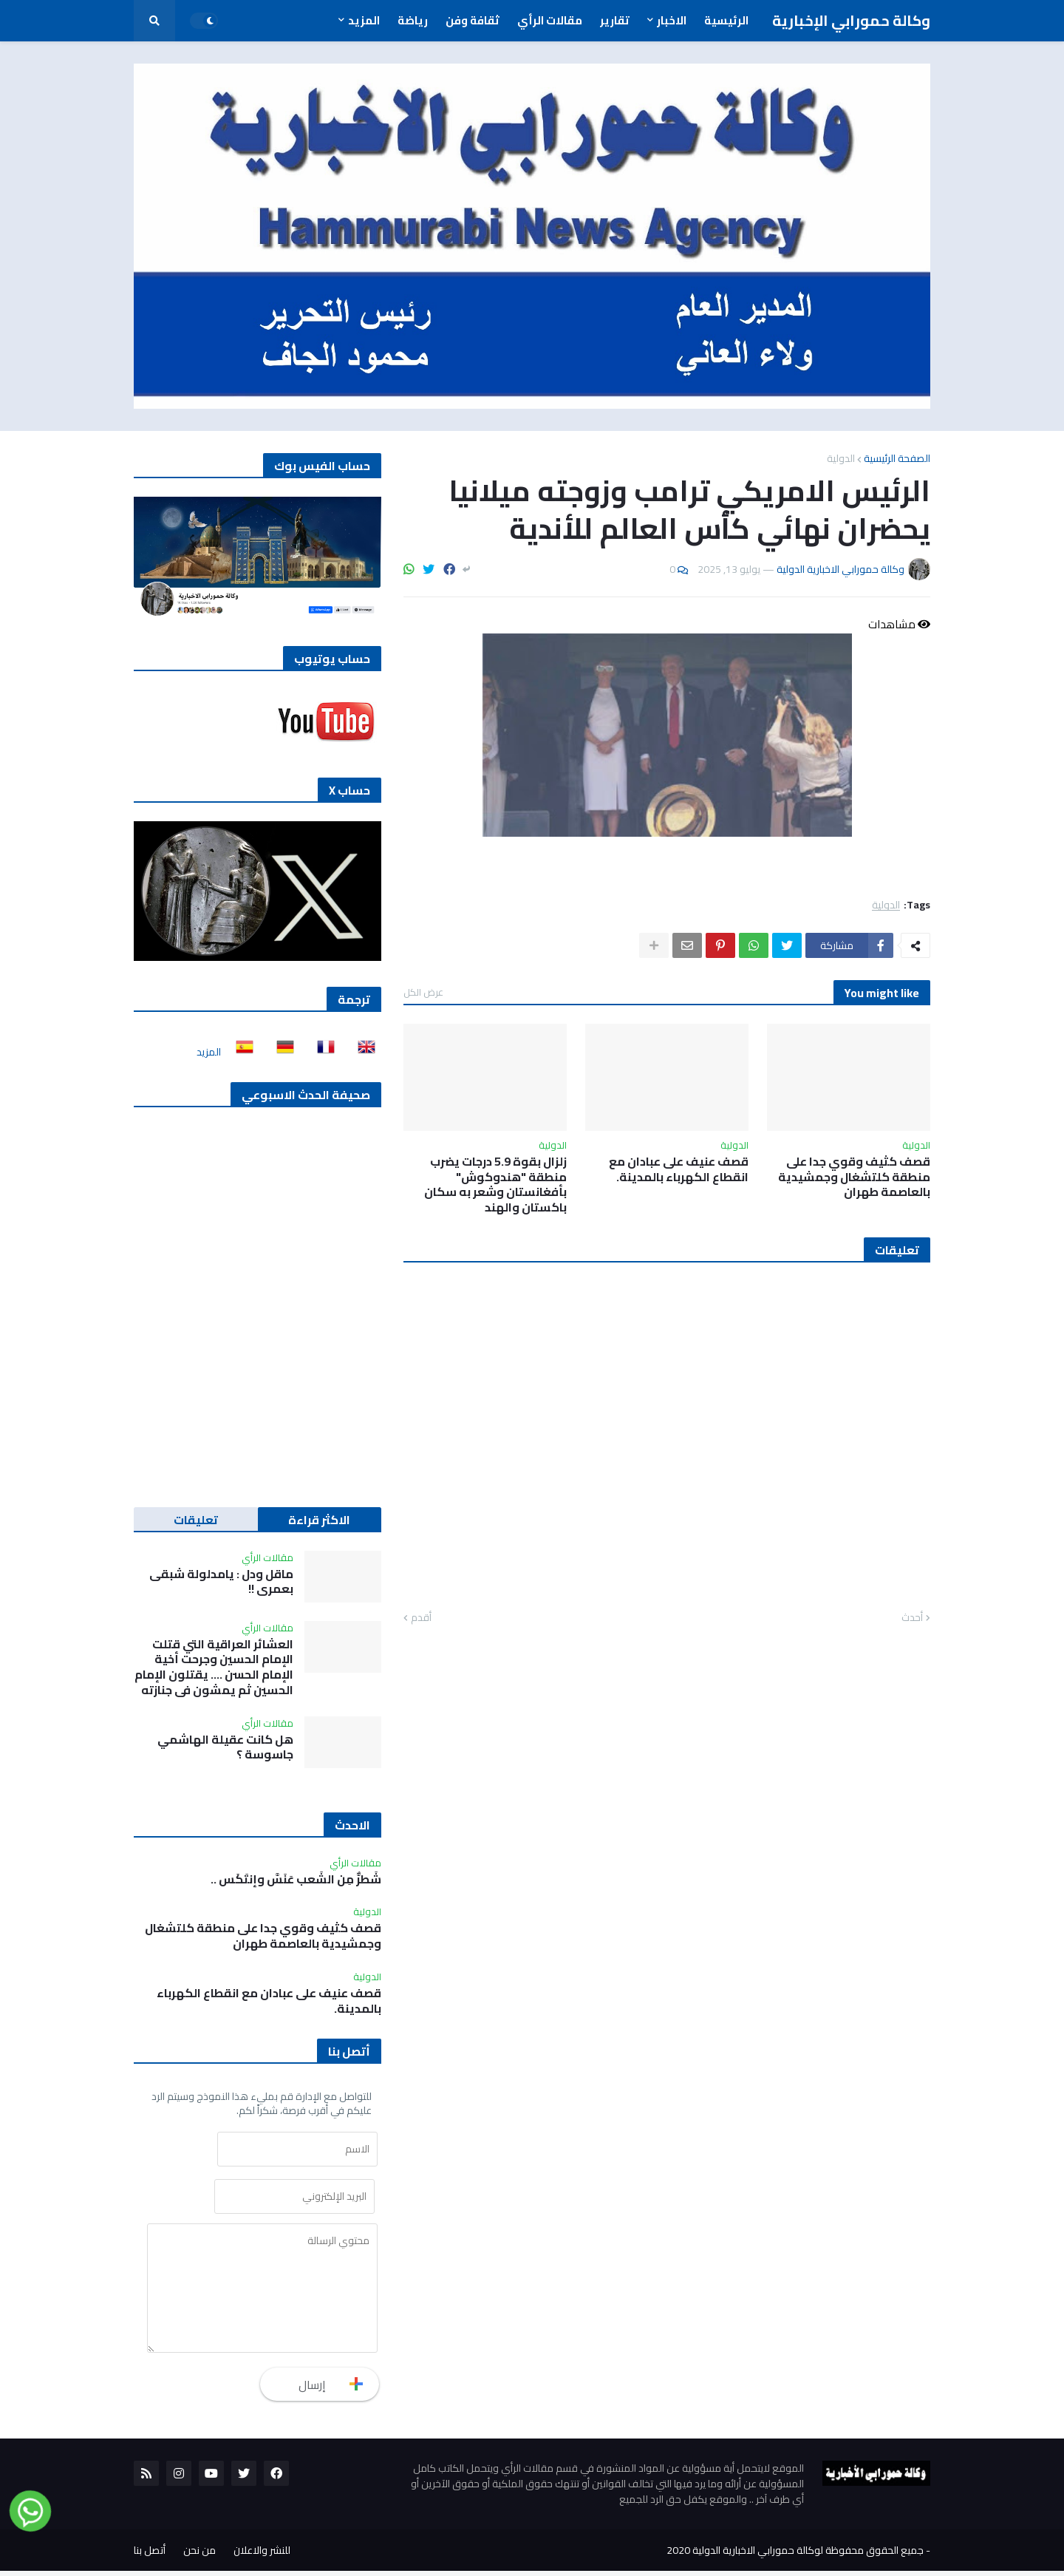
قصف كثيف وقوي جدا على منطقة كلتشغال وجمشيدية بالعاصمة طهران (854, 1177)
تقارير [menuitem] (615, 20)
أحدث (912, 1618)
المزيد (209, 1051)
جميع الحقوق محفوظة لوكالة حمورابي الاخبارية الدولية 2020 (795, 2555)
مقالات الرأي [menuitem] (549, 20)
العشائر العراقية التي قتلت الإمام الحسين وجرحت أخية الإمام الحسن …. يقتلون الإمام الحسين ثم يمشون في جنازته (213, 1667)
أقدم (421, 1618)
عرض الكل (423, 992)
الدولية (841, 458)
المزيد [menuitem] (364, 20)
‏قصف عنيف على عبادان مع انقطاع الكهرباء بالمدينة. (678, 1169)
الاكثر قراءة (319, 1520)
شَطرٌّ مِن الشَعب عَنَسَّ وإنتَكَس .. (296, 1879)
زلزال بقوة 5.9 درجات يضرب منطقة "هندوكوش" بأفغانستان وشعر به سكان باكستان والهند (495, 1184)
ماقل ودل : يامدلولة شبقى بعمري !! (221, 1581)
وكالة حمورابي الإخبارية (851, 20)
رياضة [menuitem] (413, 20)
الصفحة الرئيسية (897, 458)
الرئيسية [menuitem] (726, 20)
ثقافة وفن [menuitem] (472, 20)
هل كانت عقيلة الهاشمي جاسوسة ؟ (225, 1747)
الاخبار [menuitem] (671, 20)
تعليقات (196, 1520)
